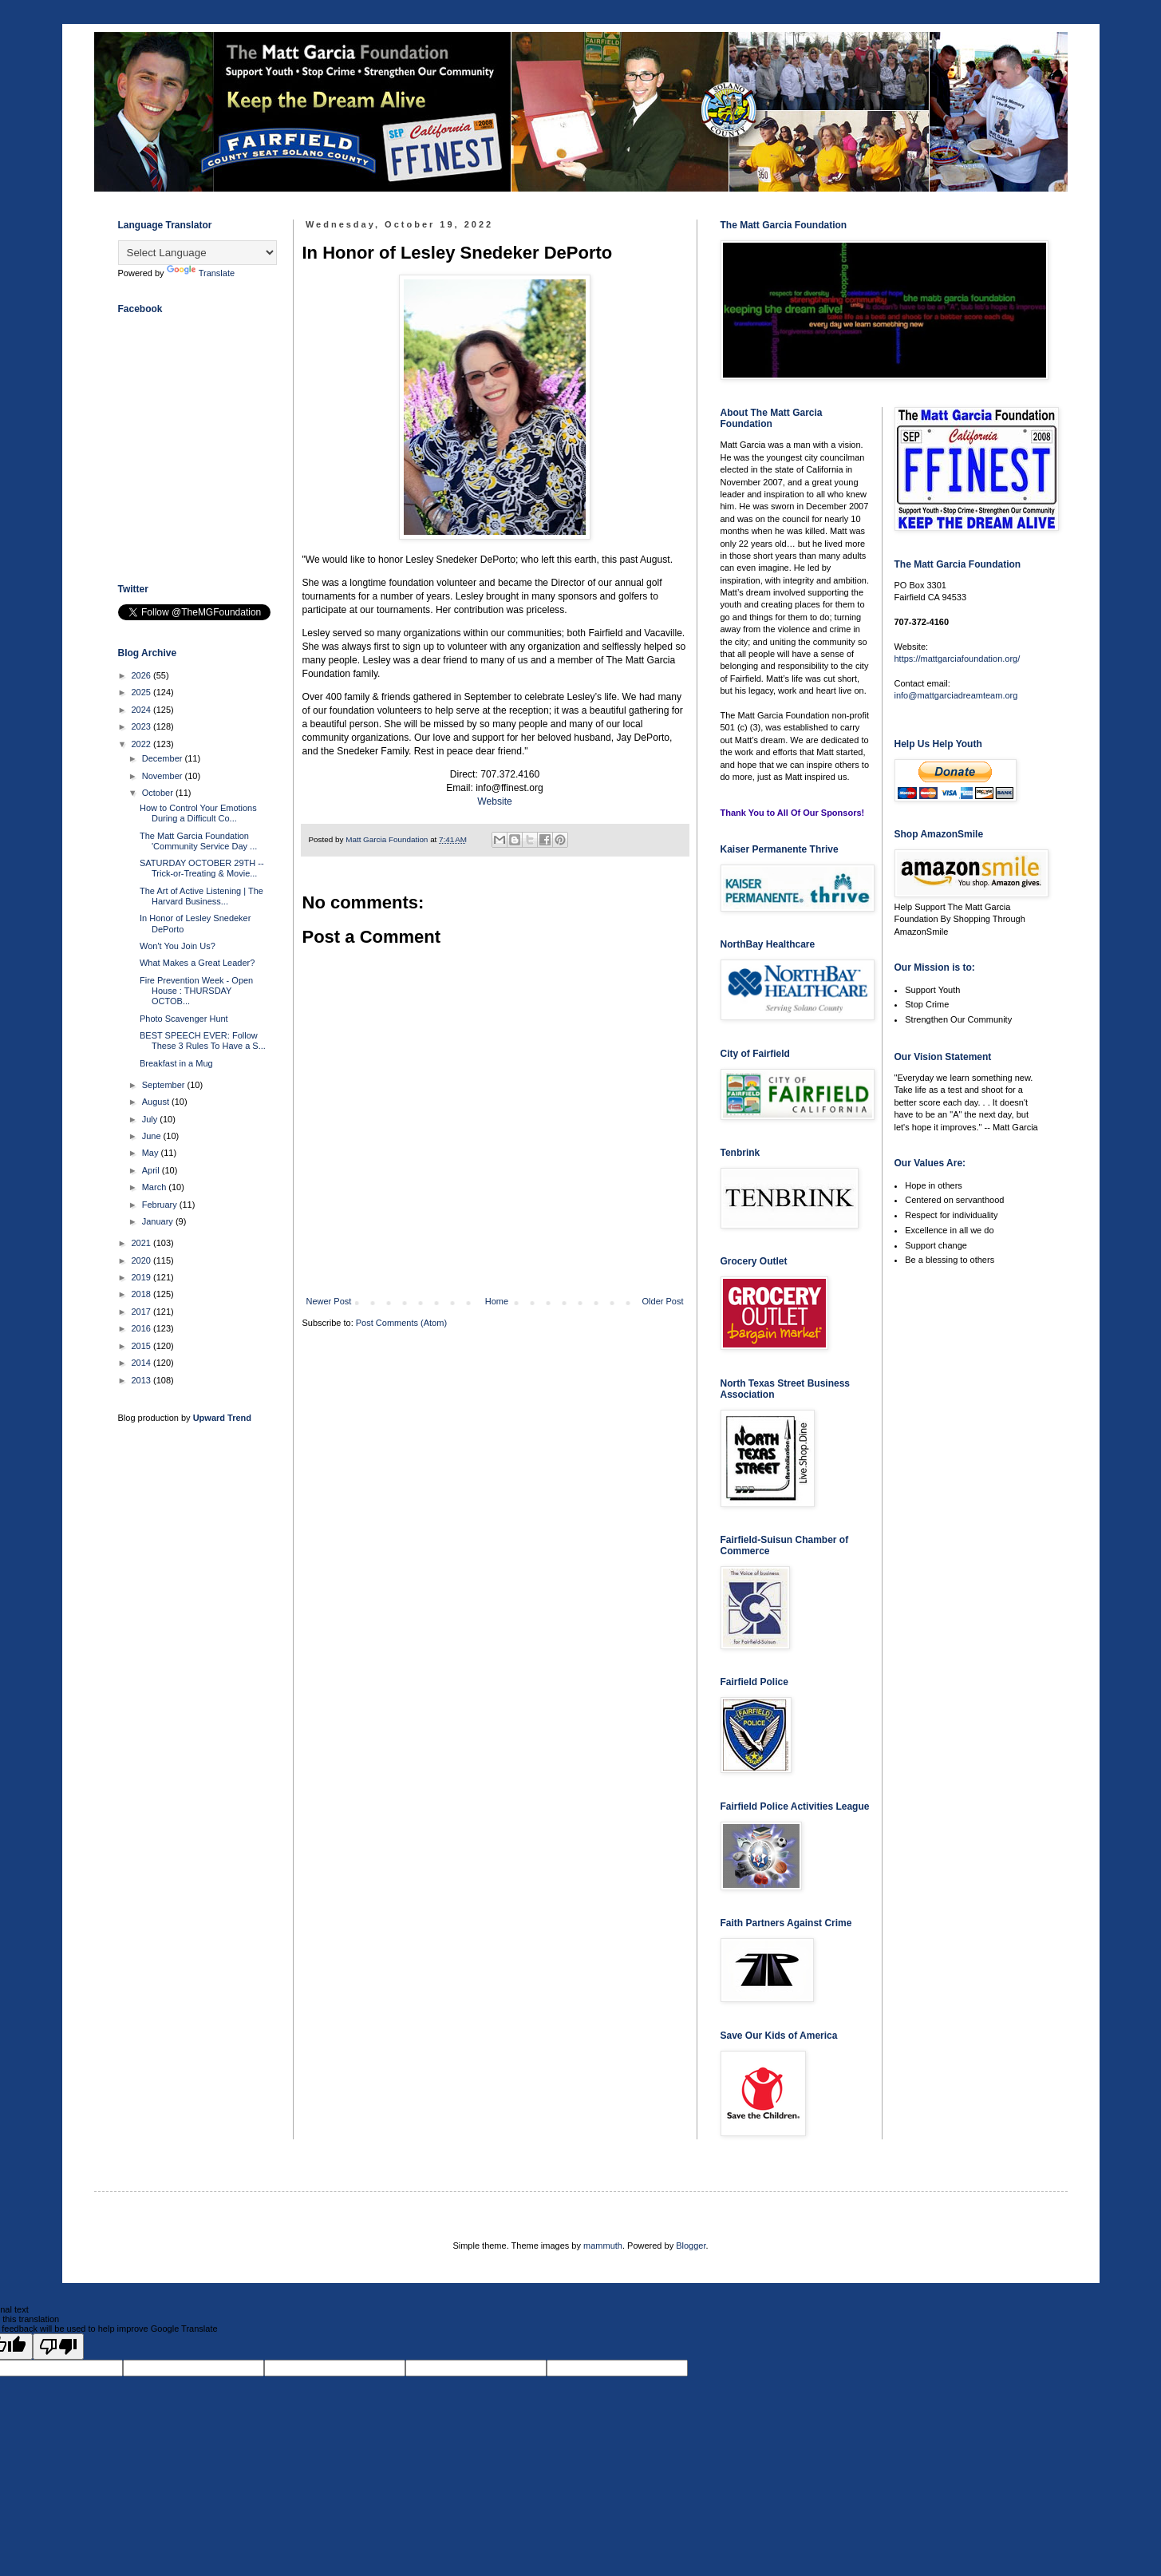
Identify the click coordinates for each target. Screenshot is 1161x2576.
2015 (143, 1346)
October (159, 792)
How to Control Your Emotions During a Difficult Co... (198, 813)
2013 (143, 1380)
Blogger (690, 2245)
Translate (201, 273)
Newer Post (329, 1301)
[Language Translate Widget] (197, 252)
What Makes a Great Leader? (197, 962)
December (163, 758)
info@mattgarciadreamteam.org (956, 695)
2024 (143, 709)
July (151, 1119)
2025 (143, 692)
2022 (143, 744)
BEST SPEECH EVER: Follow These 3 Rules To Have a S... (203, 1041)
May (151, 1152)
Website (494, 801)
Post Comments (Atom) (401, 1323)
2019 (143, 1277)
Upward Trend (222, 1418)
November (163, 776)
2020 (143, 1260)
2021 (143, 1243)
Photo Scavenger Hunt (184, 1018)
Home (496, 1301)
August (157, 1101)
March (155, 1187)
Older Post (663, 1301)
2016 (143, 1328)
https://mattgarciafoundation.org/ (957, 658)
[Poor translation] (58, 2346)
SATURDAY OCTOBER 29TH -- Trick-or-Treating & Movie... (202, 868)
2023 (143, 726)
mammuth (602, 2245)
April (152, 1170)
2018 (143, 1294)
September (165, 1085)
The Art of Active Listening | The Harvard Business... (201, 896)
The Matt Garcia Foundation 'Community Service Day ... (198, 841)
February (161, 1204)
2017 (143, 1311)
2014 (143, 1362)
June (153, 1136)
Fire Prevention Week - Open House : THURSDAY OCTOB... (196, 990)
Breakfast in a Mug (176, 1063)
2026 (143, 675)
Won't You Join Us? (177, 946)
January (159, 1221)
